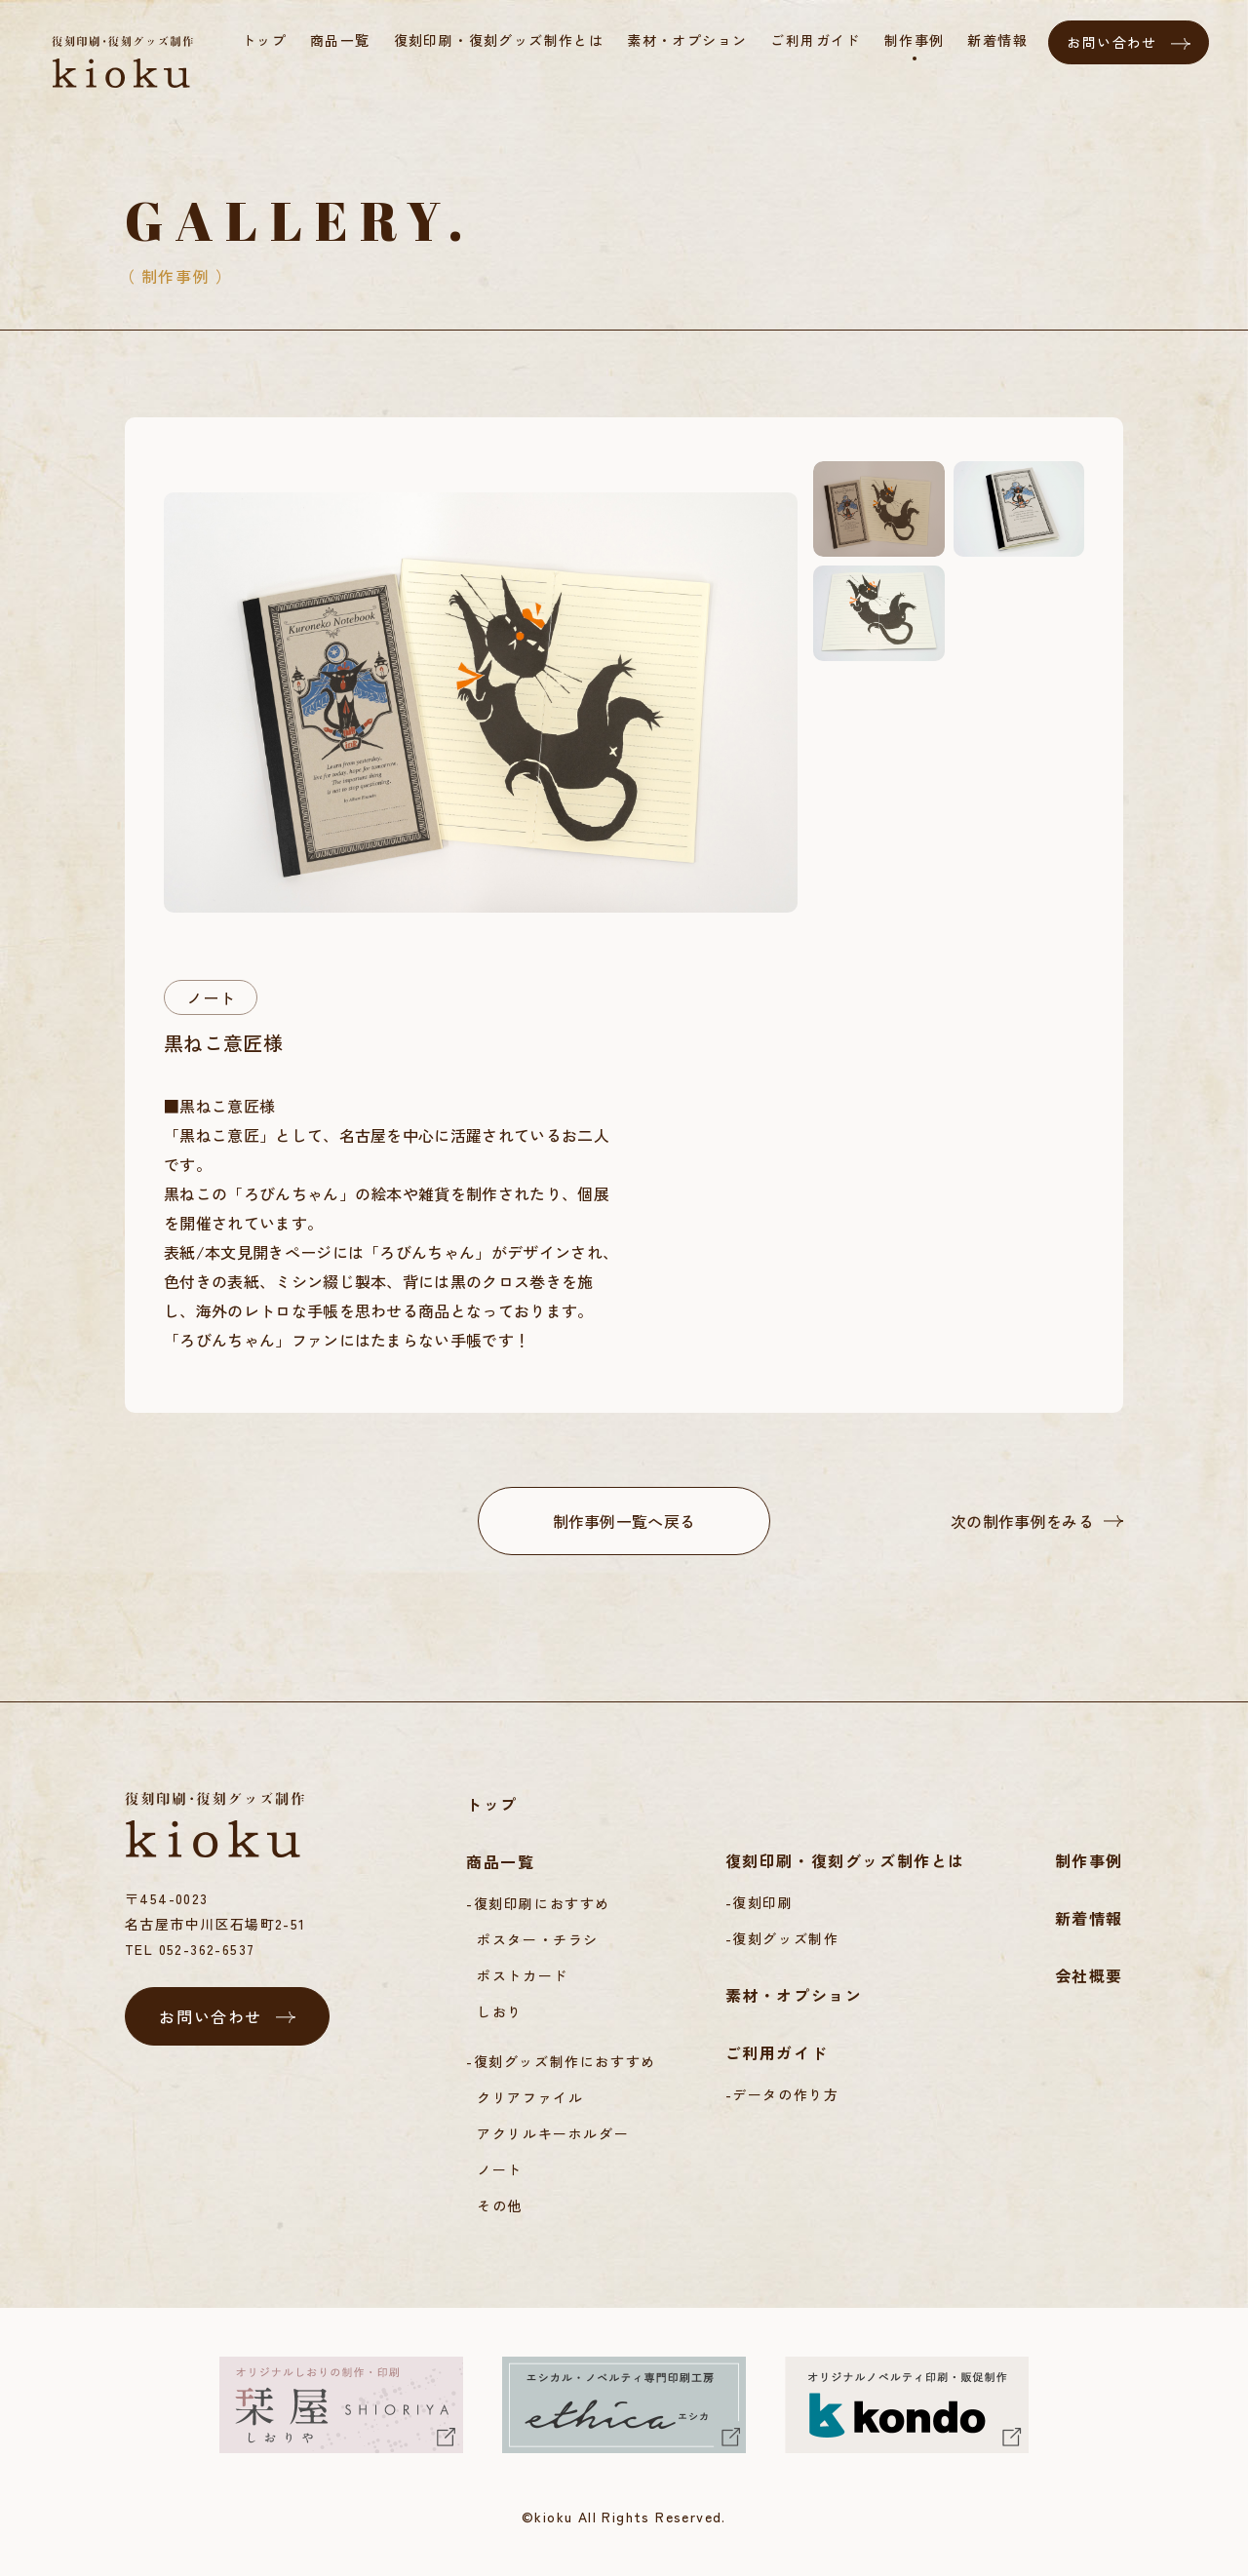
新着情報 (1089, 1918)
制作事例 (1089, 1860)
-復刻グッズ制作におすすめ (561, 2061)
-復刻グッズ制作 (782, 1938)
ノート (210, 997)
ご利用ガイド (777, 2052)
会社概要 (1089, 1975)
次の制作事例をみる (1022, 1521)
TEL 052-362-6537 (189, 1949)
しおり (500, 2011)
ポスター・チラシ (538, 1939)
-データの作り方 (782, 2094)
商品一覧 (500, 1861)
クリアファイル (530, 2097)
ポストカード (522, 1975)
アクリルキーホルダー (553, 2133)
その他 (500, 2205)
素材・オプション (794, 1995)
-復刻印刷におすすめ (538, 1903)
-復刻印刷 (759, 1902)
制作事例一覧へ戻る (624, 1521)
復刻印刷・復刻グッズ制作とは (845, 1860)
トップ (492, 1803)
